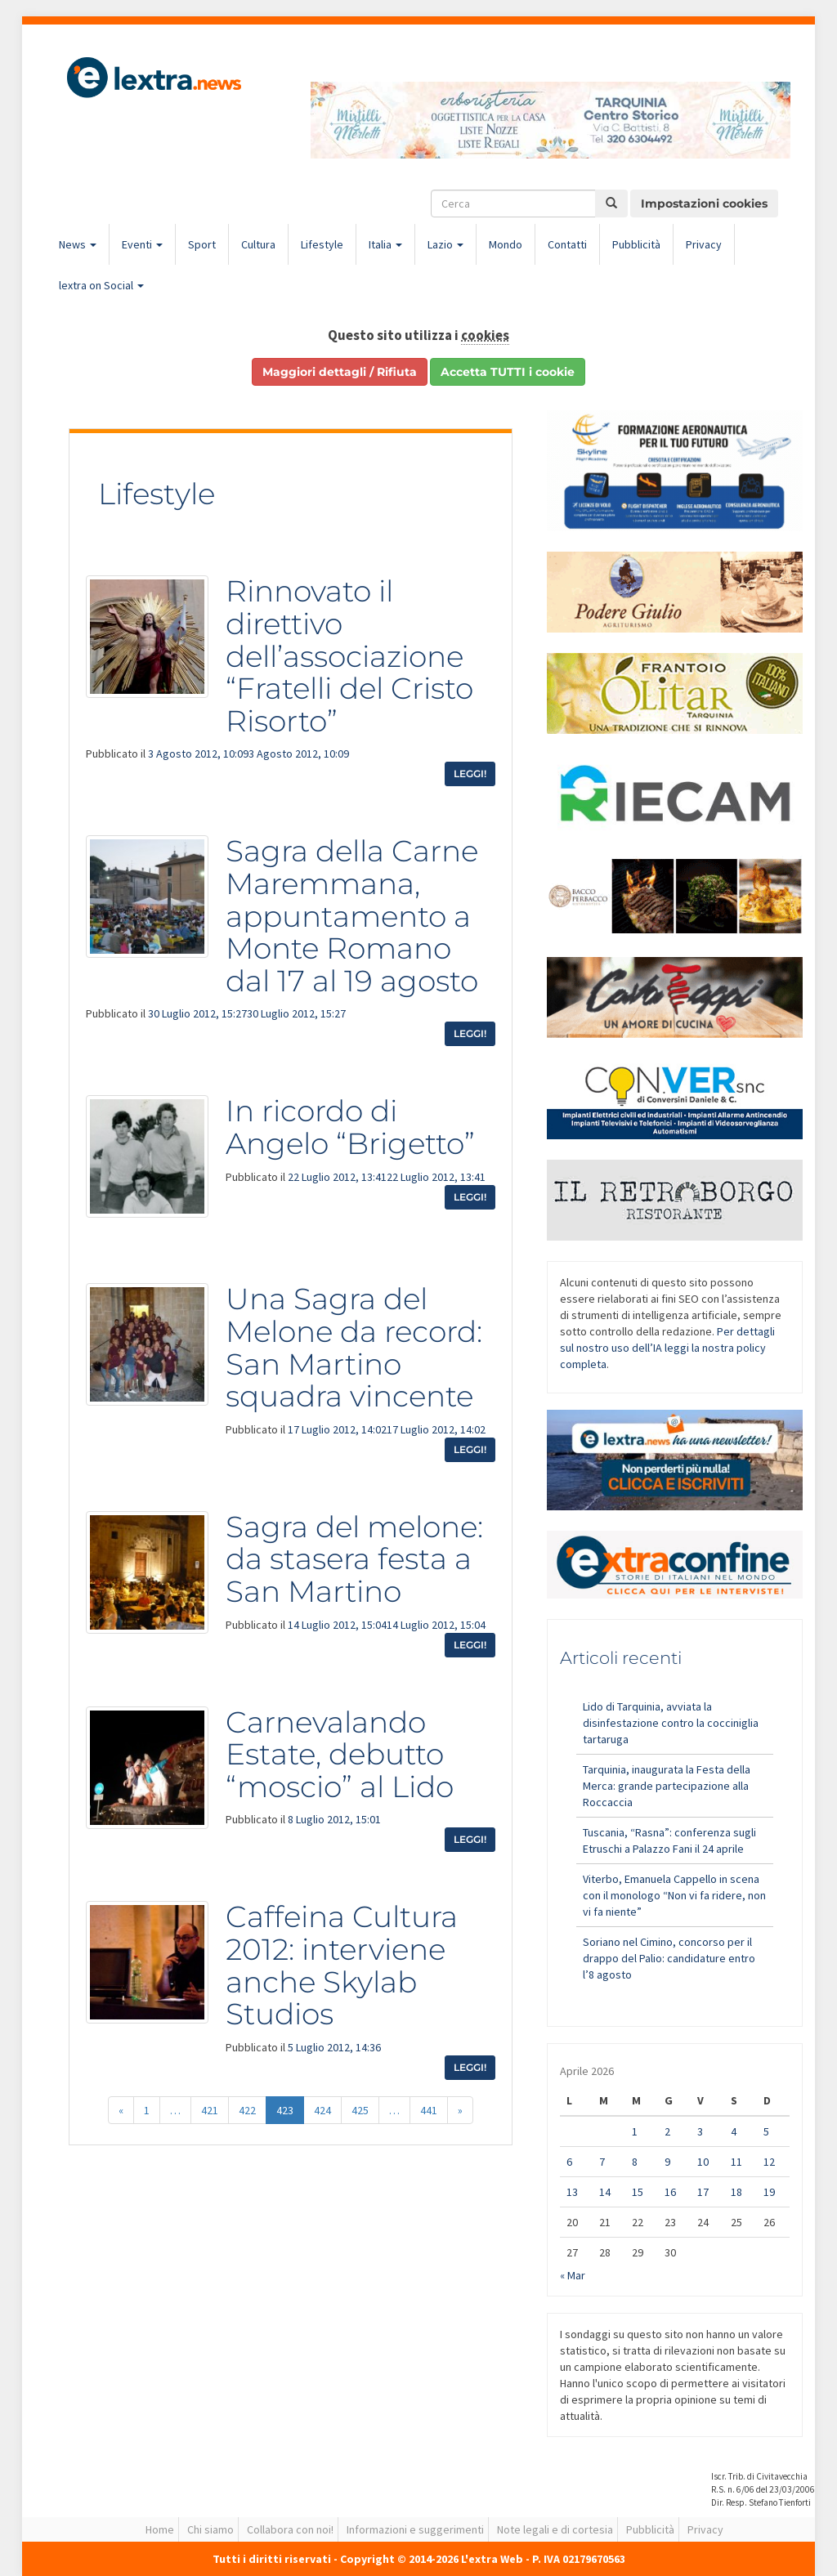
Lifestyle (322, 244)
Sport (202, 244)
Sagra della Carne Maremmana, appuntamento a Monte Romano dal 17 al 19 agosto (352, 915)
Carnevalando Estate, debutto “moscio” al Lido (340, 1754)
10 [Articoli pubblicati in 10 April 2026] (703, 2161)
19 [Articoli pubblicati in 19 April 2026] (769, 2192)
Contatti (567, 244)
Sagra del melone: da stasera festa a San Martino (354, 1559)
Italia (385, 244)
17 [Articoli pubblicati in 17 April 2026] (703, 2192)
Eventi (142, 244)
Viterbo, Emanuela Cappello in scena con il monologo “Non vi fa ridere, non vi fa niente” (674, 1895)
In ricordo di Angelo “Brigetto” (350, 1127)
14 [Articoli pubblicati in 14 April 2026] (605, 2192)
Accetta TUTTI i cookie (508, 371)
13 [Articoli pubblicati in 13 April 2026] (572, 2192)
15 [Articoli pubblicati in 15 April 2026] (637, 2192)
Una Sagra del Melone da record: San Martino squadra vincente (354, 1347)
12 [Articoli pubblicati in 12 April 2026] (769, 2161)
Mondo (505, 244)
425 (360, 2110)
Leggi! (470, 773)
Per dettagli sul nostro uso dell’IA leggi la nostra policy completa (667, 1347)
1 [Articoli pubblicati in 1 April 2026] (635, 2131)
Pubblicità (636, 244)
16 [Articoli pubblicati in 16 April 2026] (670, 2192)
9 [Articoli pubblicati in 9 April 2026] (667, 2161)
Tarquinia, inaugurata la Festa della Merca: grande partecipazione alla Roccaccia (666, 1785)
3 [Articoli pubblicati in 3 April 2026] (700, 2131)
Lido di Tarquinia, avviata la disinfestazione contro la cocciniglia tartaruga (671, 1722)
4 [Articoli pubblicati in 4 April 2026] (733, 2131)
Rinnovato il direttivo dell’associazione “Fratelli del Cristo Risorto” (349, 655)
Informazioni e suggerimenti (415, 2529)
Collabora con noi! (290, 2529)
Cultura (258, 244)
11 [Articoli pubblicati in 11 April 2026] (736, 2161)
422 (247, 2110)
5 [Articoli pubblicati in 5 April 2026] (766, 2131)
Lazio (445, 244)
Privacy (704, 244)
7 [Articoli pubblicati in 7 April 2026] (602, 2161)
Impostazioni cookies (704, 203)
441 (428, 2110)
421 (209, 2110)
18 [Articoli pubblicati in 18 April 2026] (736, 2192)
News (77, 244)
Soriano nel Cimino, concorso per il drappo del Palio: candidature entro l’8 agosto (669, 1958)
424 (322, 2110)
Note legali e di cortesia (555, 2529)
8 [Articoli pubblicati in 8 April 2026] (635, 2161)
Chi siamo (210, 2529)
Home (159, 2529)
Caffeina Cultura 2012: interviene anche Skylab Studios (342, 1965)
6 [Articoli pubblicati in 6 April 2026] (569, 2161)
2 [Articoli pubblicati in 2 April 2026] (667, 2131)
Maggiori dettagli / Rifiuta (339, 371)
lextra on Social (101, 285)
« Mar (572, 2275)
